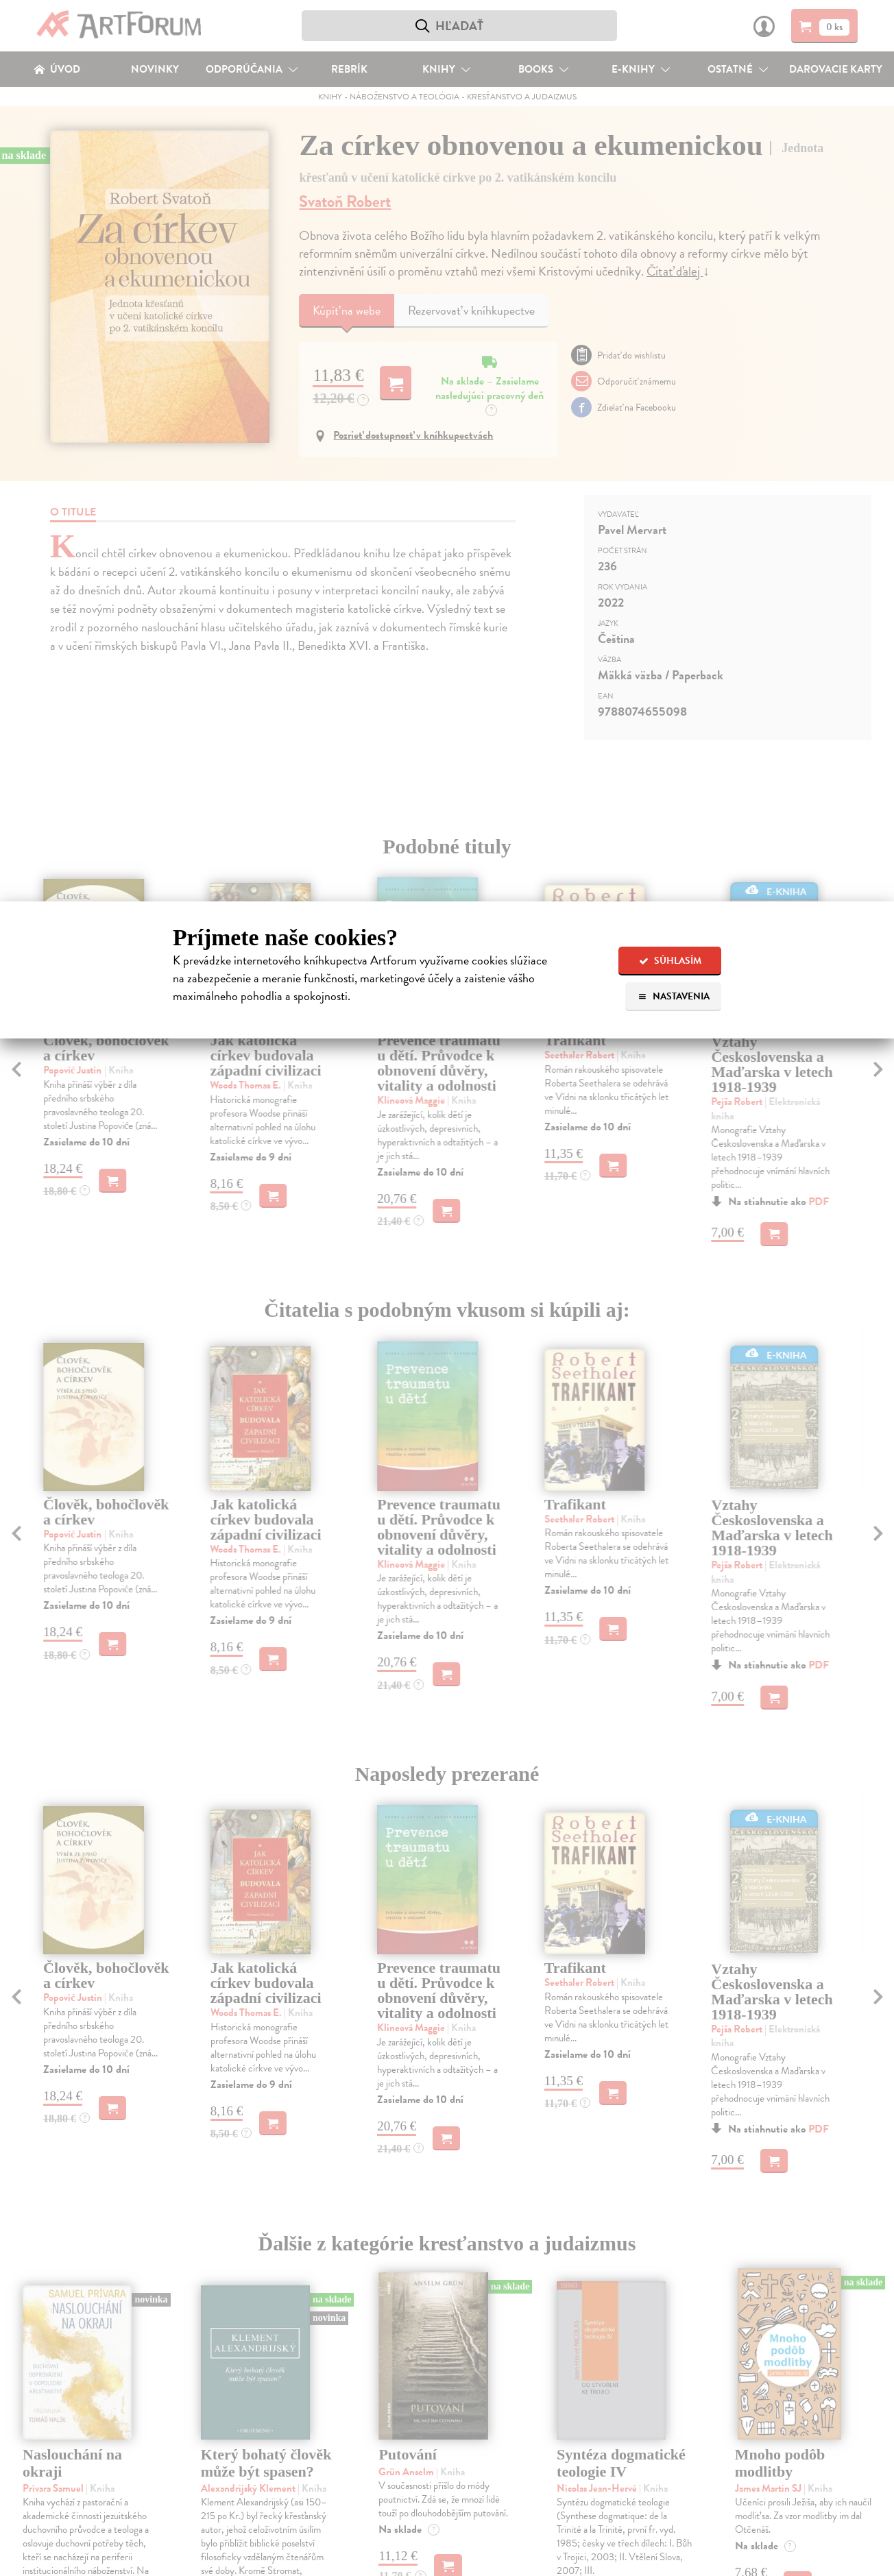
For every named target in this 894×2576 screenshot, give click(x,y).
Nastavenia (674, 996)
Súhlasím (670, 960)
